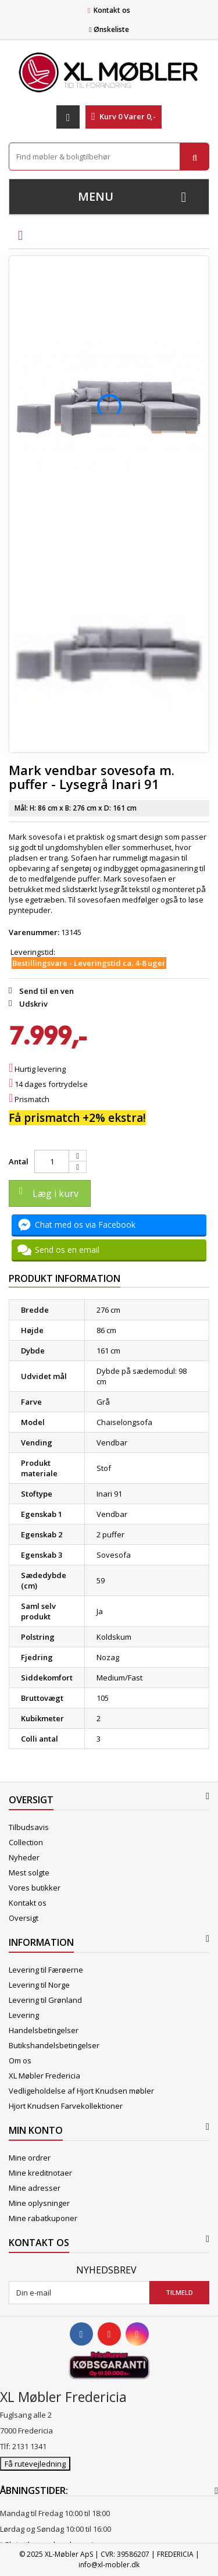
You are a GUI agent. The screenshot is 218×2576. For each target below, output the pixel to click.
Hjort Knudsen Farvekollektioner (66, 2106)
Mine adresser (34, 2188)
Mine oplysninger (39, 2203)
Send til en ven (46, 991)
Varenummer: (34, 932)
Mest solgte (29, 1872)
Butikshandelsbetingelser (54, 2045)
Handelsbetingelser (43, 2030)
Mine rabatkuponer (43, 2218)
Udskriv (33, 1004)
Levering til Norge (39, 1985)
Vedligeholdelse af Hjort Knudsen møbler (81, 2090)
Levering (24, 2015)
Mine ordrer (30, 2157)
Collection (26, 1842)
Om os (20, 2060)
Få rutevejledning (35, 2463)
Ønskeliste (108, 29)
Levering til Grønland (45, 2000)
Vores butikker (34, 1887)
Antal (18, 1161)
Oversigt (23, 1918)
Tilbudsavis (29, 1827)
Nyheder (24, 1857)
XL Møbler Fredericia (44, 2075)
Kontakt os (112, 10)
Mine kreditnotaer (40, 2173)
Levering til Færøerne (46, 1969)
